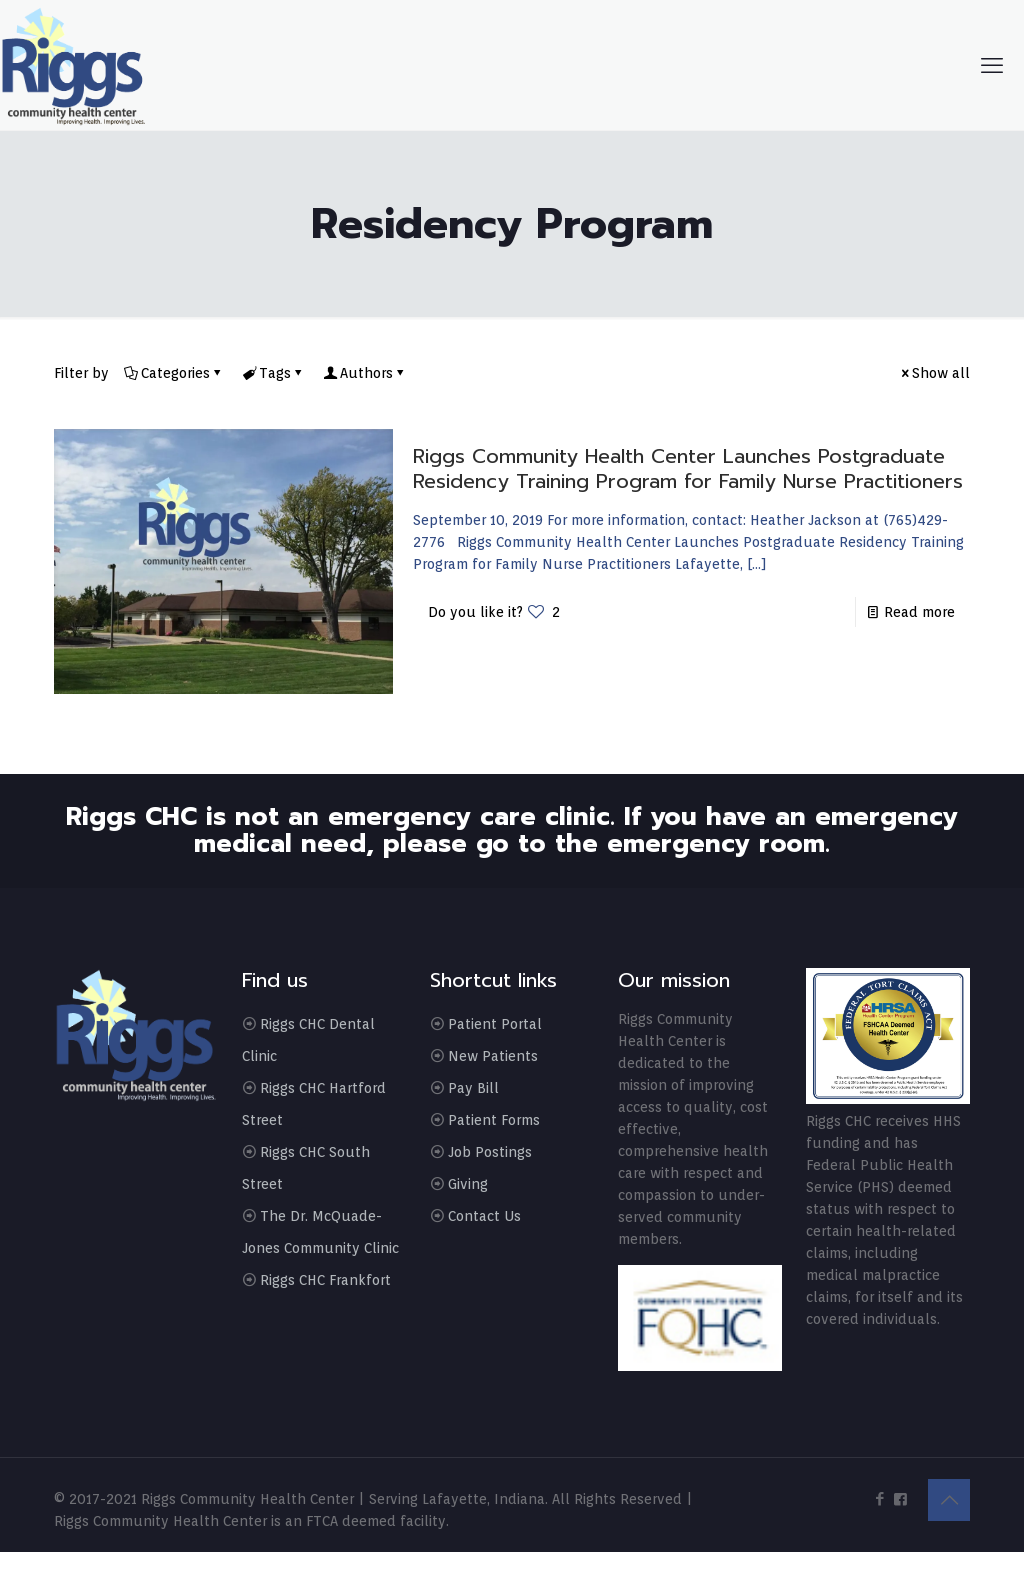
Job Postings (490, 1152)
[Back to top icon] (949, 1500)
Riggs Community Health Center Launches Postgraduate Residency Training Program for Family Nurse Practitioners (688, 468)
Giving (468, 1184)
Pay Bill (473, 1088)
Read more (919, 612)
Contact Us (484, 1216)
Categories (174, 373)
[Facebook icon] (879, 1499)
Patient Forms (494, 1120)
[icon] (900, 1499)
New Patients (493, 1056)
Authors (365, 373)
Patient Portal (495, 1024)
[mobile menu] (992, 65)
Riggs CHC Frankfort (325, 1280)
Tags (273, 373)
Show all (934, 373)
